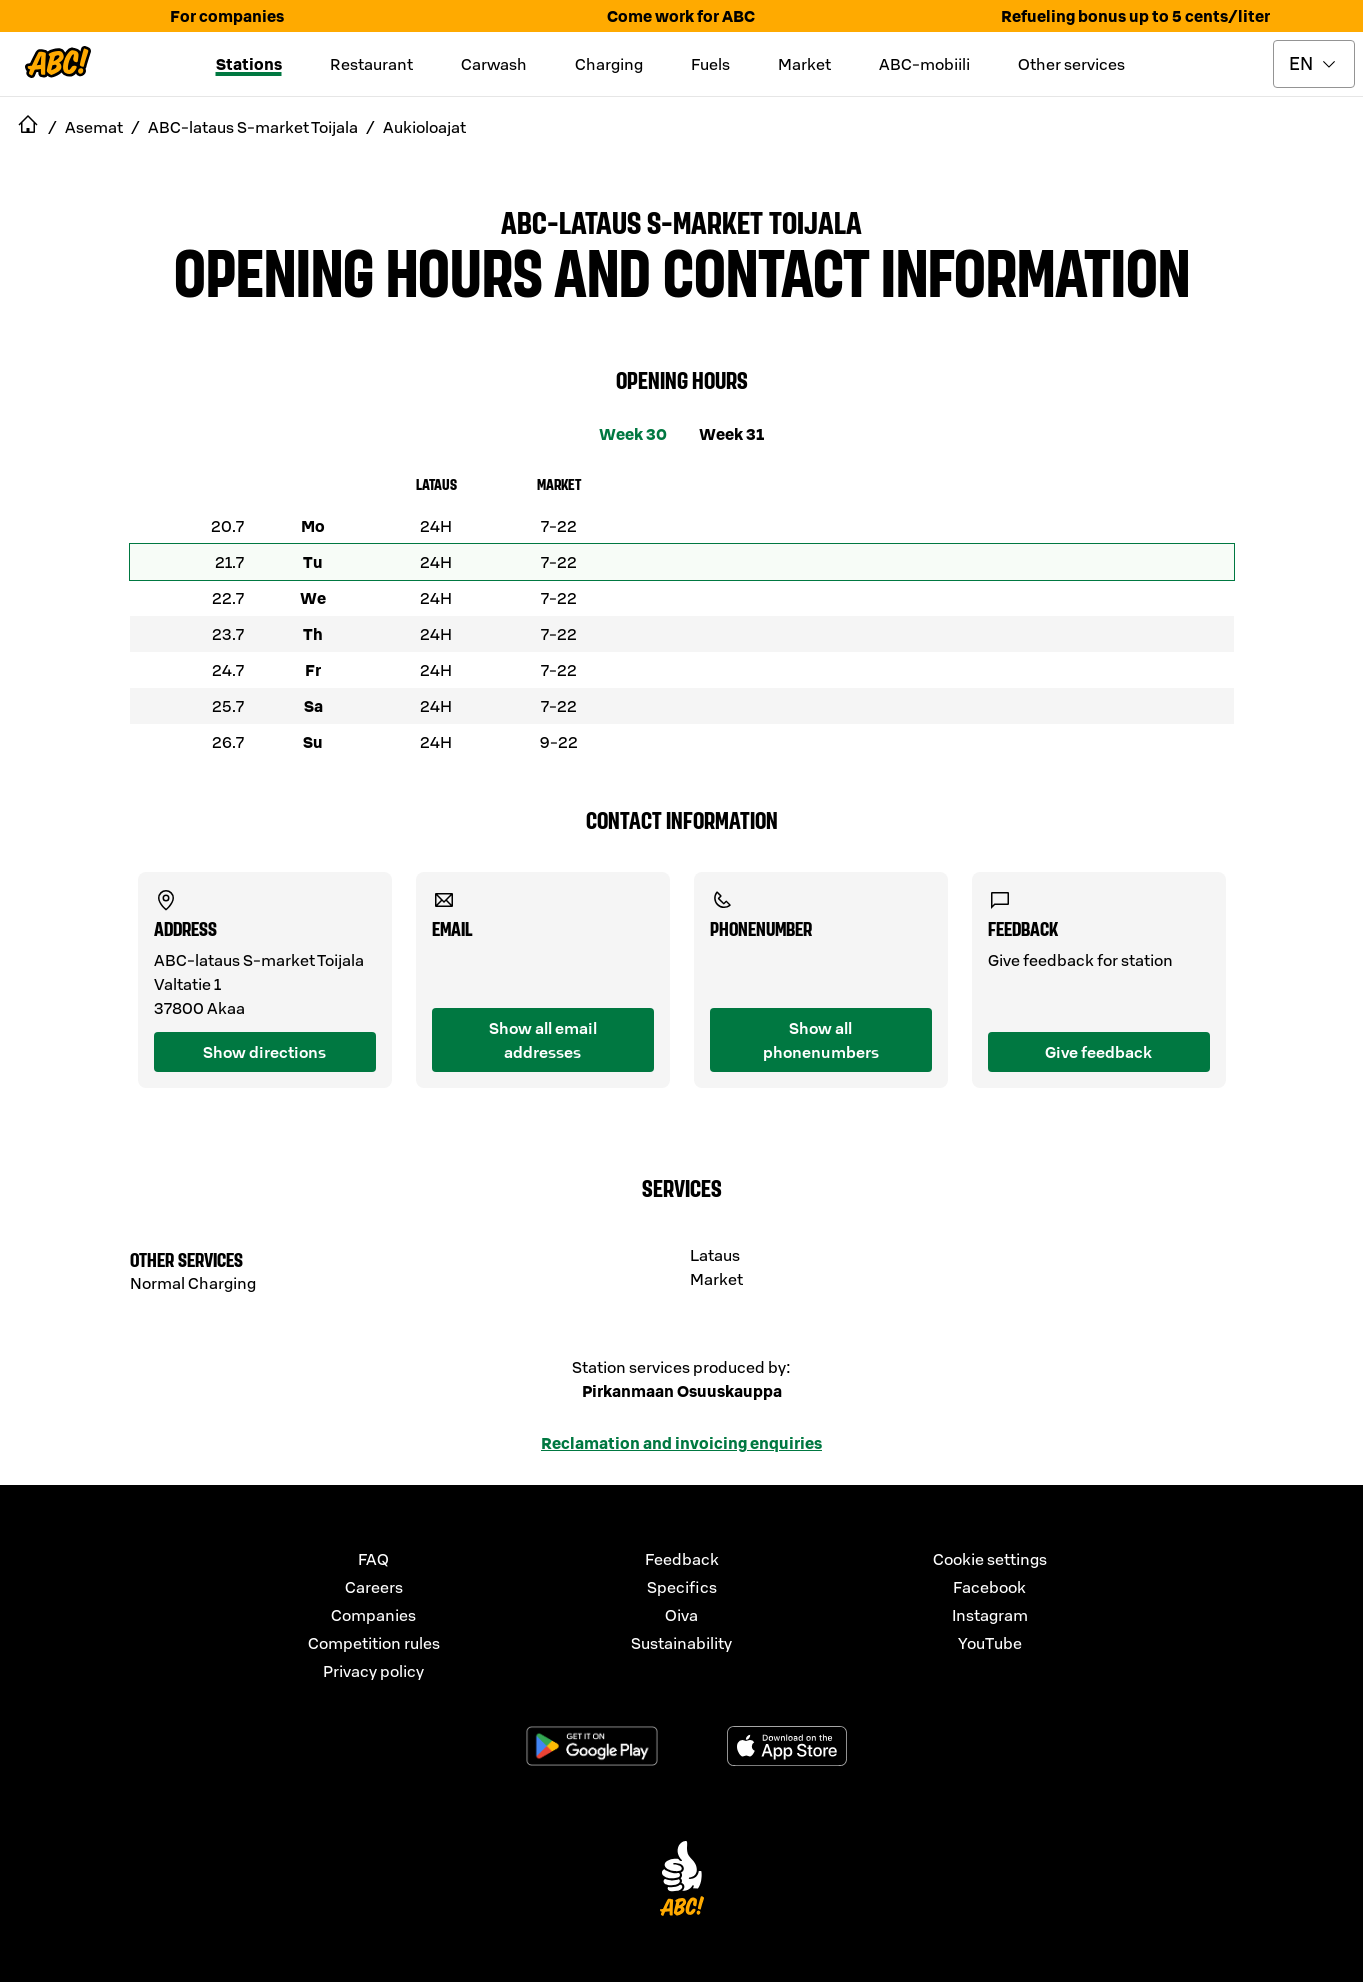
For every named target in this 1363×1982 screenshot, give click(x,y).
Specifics (682, 1587)
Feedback (682, 1559)
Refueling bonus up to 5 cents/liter (1135, 16)
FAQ (373, 1559)
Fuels (710, 64)
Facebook (989, 1587)
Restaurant (371, 64)
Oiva (681, 1615)
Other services (1071, 64)
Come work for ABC (681, 16)
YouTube (990, 1643)
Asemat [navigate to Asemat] (94, 127)
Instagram (990, 1615)
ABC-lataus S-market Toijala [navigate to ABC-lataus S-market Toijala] (253, 127)
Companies (373, 1615)
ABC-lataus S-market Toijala (681, 221)
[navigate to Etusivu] (28, 127)
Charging (609, 64)
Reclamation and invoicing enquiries (681, 1443)
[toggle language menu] (1314, 64)
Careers (374, 1587)
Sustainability (681, 1643)
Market (804, 64)
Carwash (494, 64)
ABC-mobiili (924, 64)
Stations (249, 64)
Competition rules (374, 1643)
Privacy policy (373, 1671)
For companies (227, 16)
